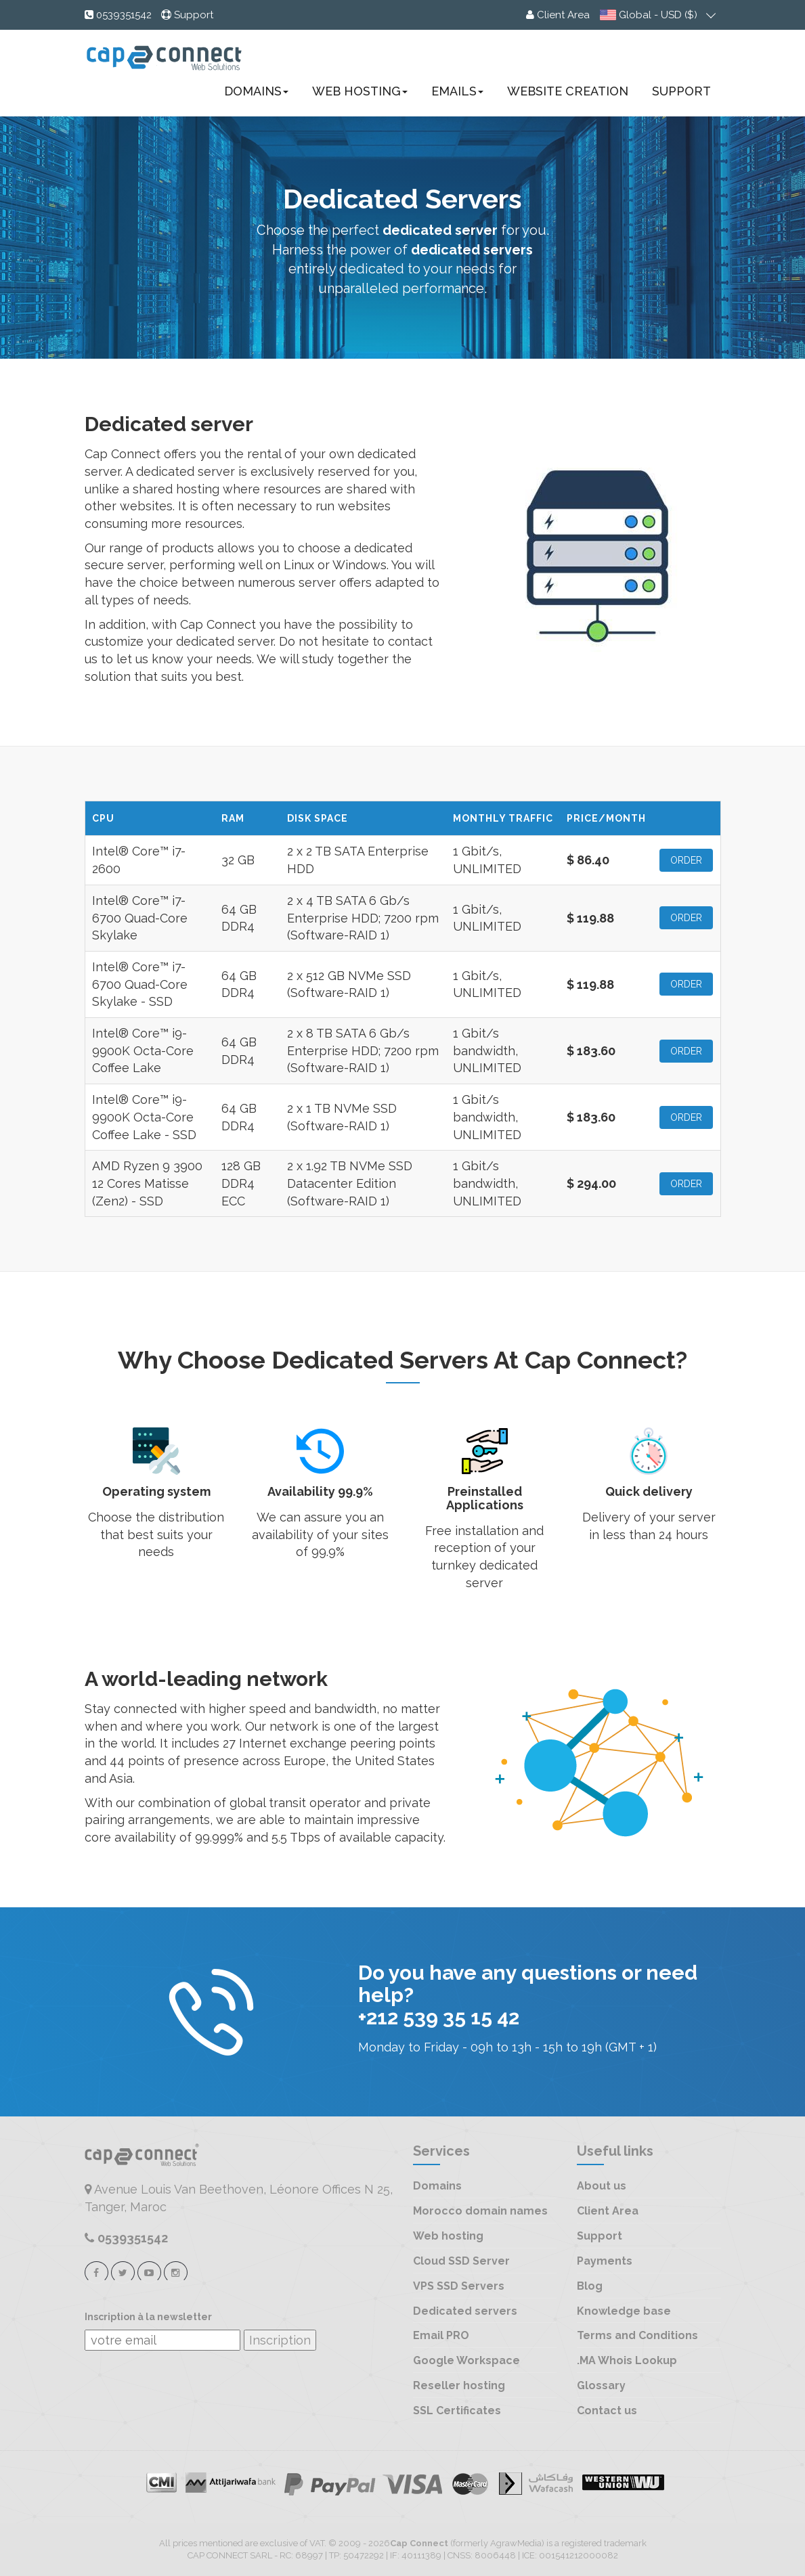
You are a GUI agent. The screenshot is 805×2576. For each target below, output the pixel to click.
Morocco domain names (480, 2210)
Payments (604, 2261)
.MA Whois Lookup (627, 2360)
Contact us (607, 2410)
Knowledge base (624, 2311)
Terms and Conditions (637, 2335)
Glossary (601, 2385)
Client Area (607, 2210)
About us (601, 2185)
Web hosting (448, 2235)
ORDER (686, 860)
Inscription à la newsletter (148, 2317)
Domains (256, 91)
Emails (457, 91)
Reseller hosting (459, 2385)
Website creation (567, 91)
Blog (590, 2286)
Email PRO (441, 2335)
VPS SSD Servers (458, 2286)
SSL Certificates (457, 2410)
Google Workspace (466, 2360)
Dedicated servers (465, 2311)
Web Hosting (360, 91)
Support (681, 91)
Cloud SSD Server (461, 2261)
